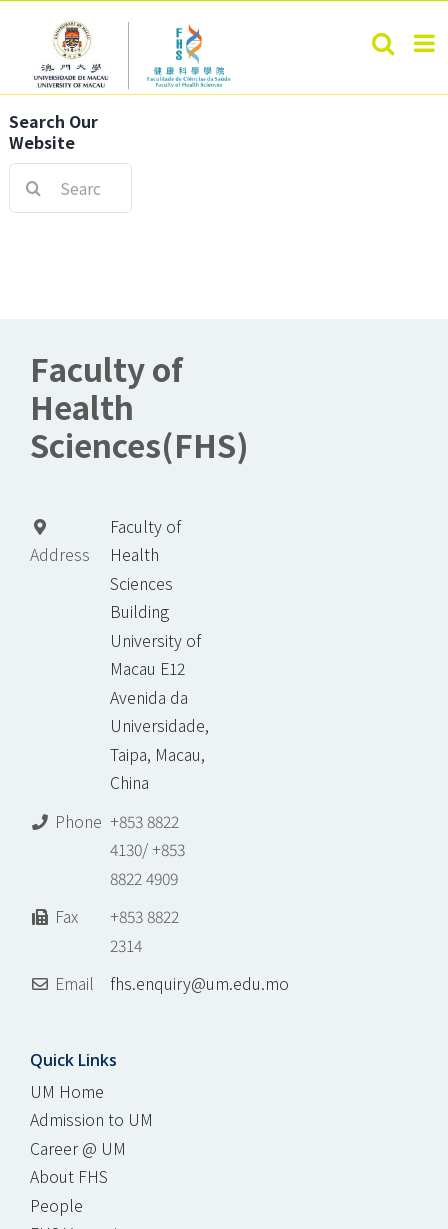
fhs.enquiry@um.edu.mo (199, 983)
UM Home (67, 1091)
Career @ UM (78, 1148)
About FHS (69, 1176)
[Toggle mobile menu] (426, 43)
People (56, 1205)
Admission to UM (91, 1119)
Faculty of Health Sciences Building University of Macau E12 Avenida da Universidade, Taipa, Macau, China (159, 655)
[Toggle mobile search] (383, 43)
